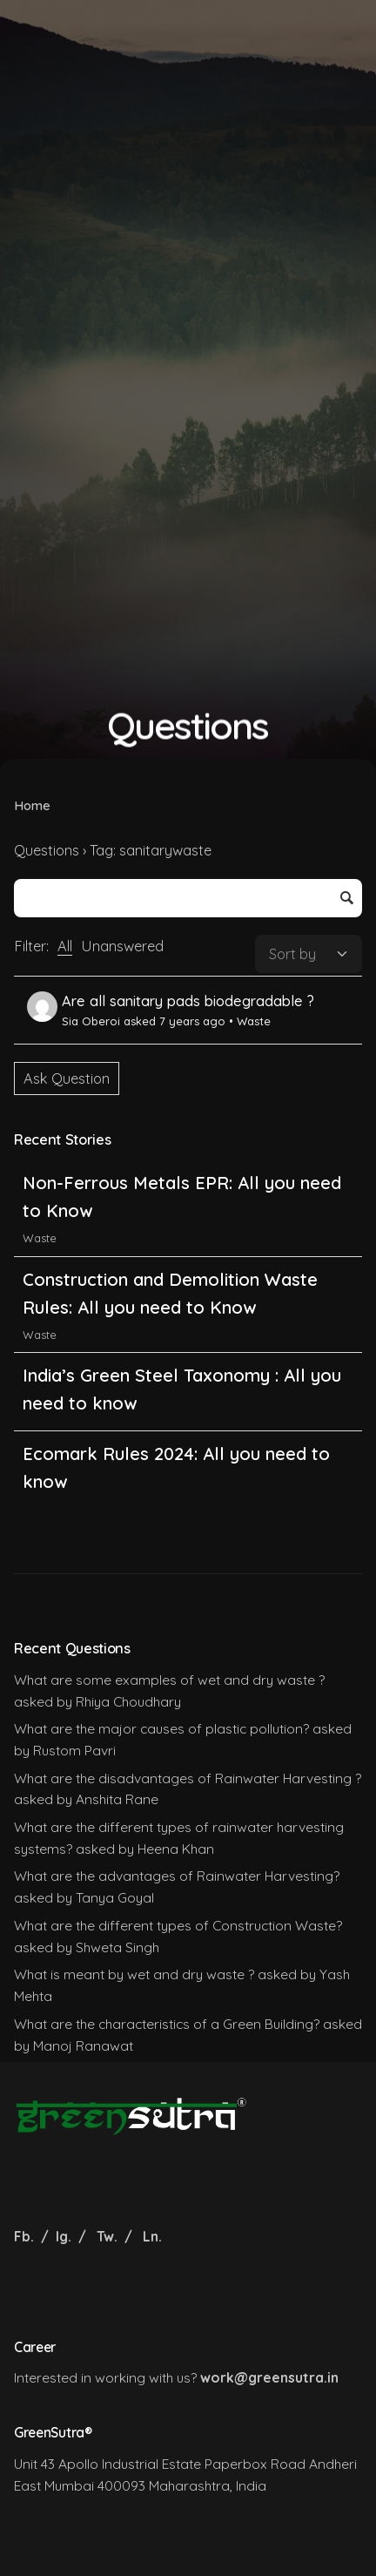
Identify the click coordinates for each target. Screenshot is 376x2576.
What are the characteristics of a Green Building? (166, 2023)
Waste (254, 1021)
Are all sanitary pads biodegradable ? (188, 1001)
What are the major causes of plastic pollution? (161, 1728)
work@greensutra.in (269, 2377)
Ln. (152, 2236)
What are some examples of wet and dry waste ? (169, 1679)
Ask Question (67, 1078)
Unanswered (122, 946)
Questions (46, 850)
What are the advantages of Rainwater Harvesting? (176, 1875)
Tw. (107, 2236)
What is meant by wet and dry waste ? (134, 1974)
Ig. (63, 2236)
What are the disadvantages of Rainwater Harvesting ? (187, 1778)
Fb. (25, 2236)
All (64, 946)
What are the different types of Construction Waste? (178, 1925)
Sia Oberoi (73, 1021)
